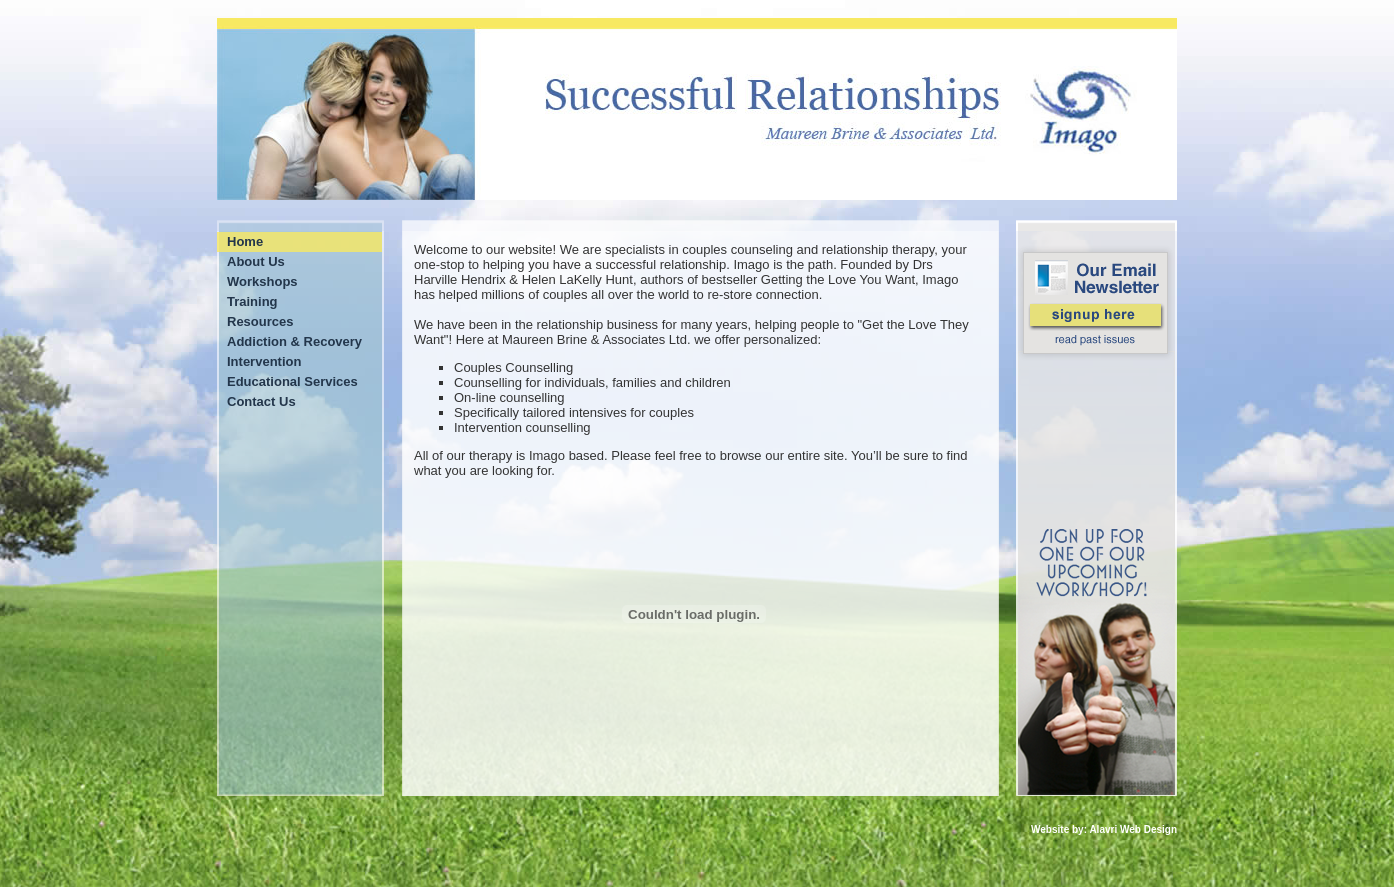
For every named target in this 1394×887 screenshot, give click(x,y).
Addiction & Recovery (294, 341)
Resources (260, 321)
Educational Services (292, 381)
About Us (256, 261)
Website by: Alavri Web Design (1104, 829)
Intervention (264, 361)
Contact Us (261, 401)
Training (252, 301)
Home (245, 241)
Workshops (262, 281)
